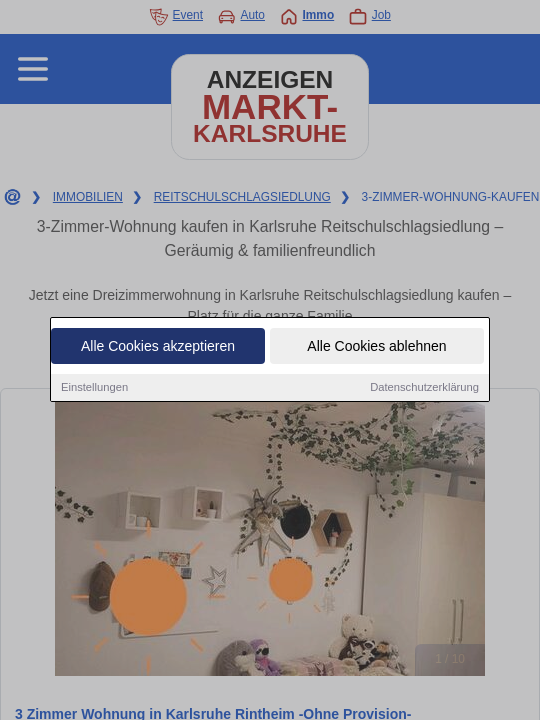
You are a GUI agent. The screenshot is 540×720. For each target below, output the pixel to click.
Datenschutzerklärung (424, 389)
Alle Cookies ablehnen (376, 348)
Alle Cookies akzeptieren (158, 348)
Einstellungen (94, 389)
